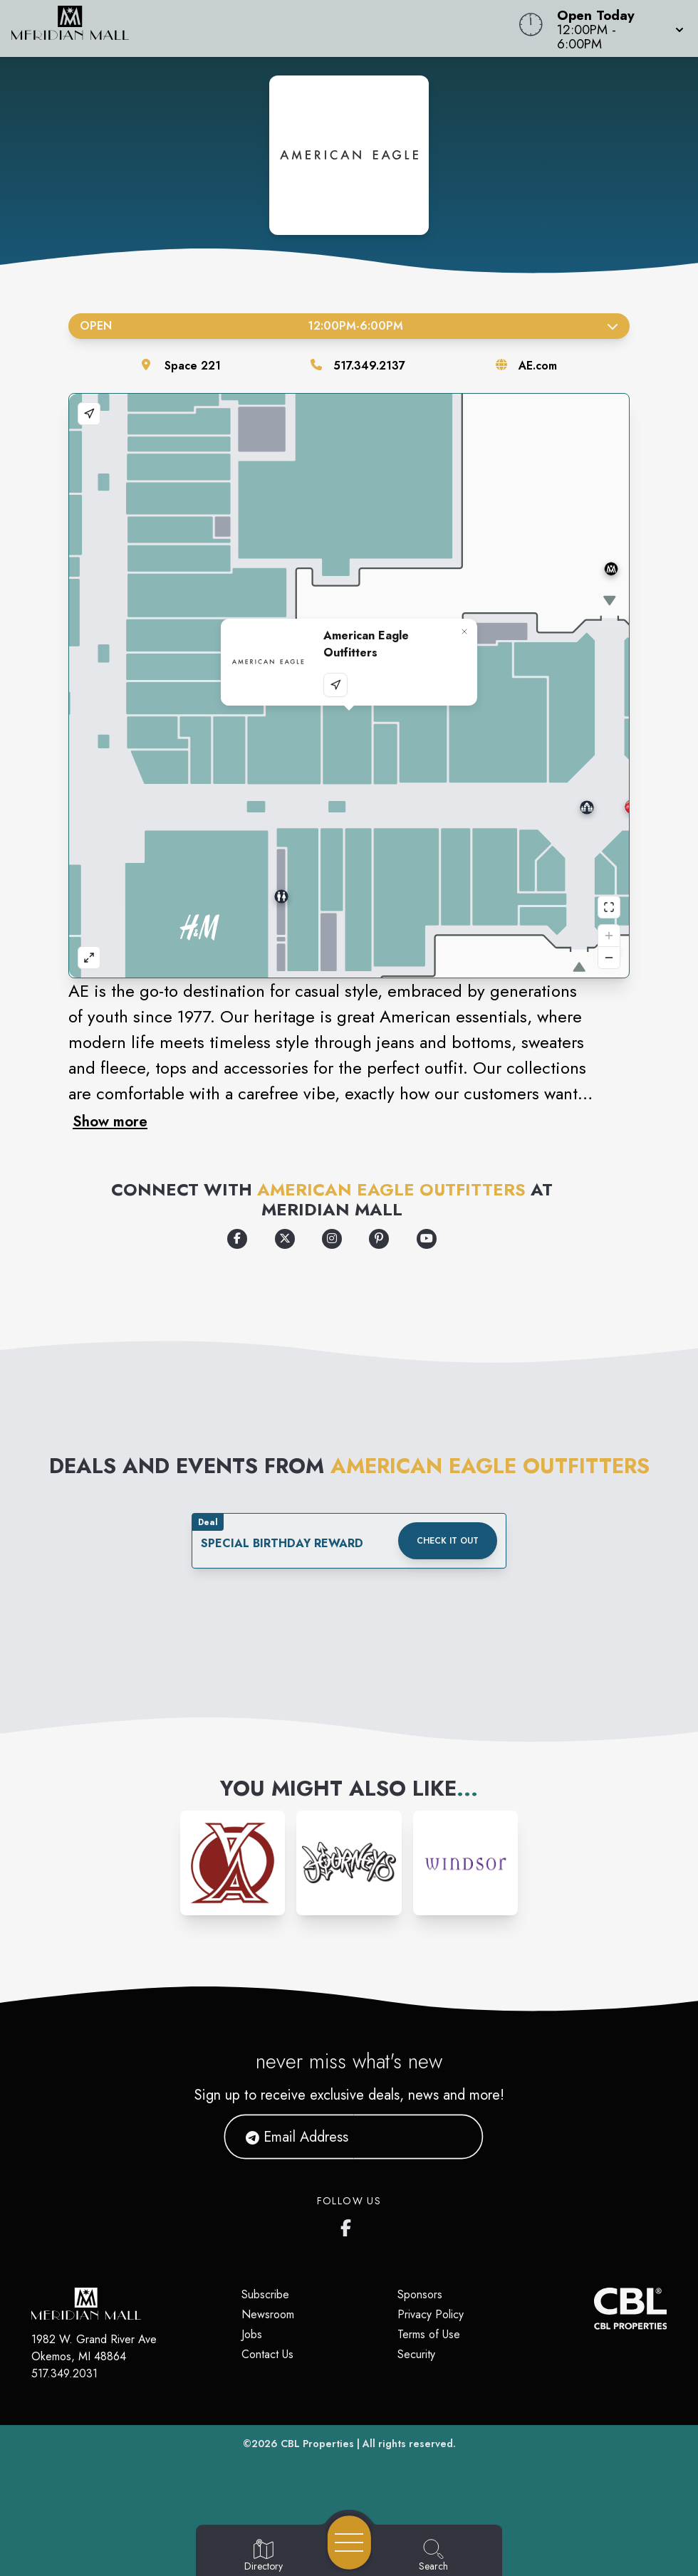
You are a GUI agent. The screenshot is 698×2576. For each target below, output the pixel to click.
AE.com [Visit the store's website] (538, 365)
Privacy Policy (430, 2314)
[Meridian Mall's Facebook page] (349, 2225)
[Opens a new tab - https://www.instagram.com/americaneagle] (332, 1239)
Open (349, 326)
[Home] (264, 28)
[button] (616, 28)
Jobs (251, 2334)
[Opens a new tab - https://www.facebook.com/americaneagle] (237, 1239)
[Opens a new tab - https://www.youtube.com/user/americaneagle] (427, 1239)
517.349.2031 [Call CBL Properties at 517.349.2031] (64, 2373)
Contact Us (267, 2354)
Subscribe (265, 2294)
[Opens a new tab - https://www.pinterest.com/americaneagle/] (379, 1239)
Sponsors (419, 2294)
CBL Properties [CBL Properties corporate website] (317, 2443)
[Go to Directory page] (263, 2556)
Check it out (448, 1540)
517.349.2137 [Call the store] (369, 365)
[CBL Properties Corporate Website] (594, 2309)
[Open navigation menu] (349, 2542)
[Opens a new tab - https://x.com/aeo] (285, 1239)
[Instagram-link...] (232, 1863)
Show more (110, 1121)
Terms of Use (428, 2334)
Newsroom (267, 2314)
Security (416, 2354)
